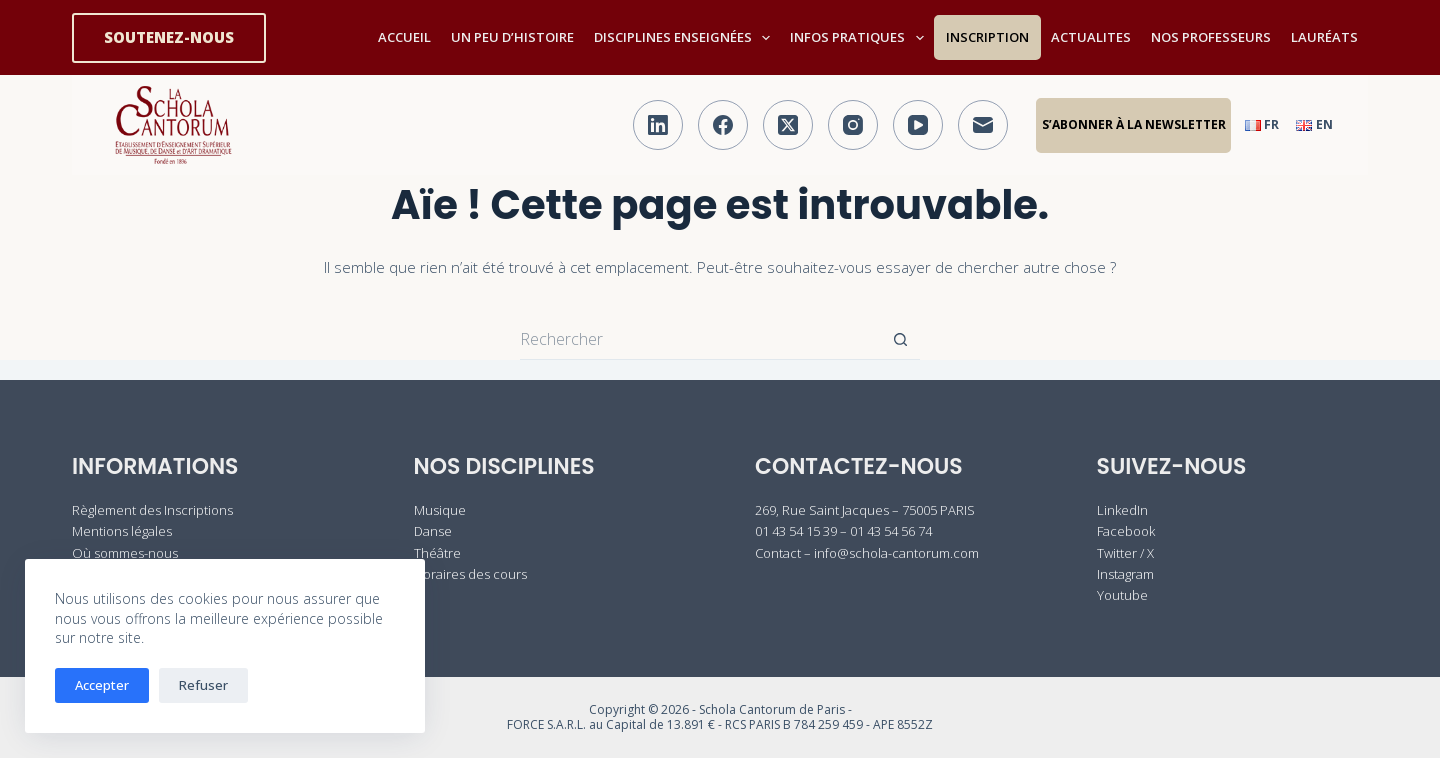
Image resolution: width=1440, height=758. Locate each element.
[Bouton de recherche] (900, 340)
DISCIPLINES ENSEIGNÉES (686, 38)
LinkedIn (1122, 510)
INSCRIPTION (987, 37)
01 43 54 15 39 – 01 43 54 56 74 (843, 531)
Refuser (203, 685)
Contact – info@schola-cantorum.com (867, 553)
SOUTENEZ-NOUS (169, 37)
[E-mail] (983, 125)
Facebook (1126, 531)
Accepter (102, 685)
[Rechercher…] (700, 340)
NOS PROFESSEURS (1211, 37)
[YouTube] (918, 125)
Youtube (1122, 595)
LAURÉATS (1324, 37)
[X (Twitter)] (788, 125)
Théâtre (437, 553)
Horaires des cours (470, 574)
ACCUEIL (404, 37)
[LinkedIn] (658, 125)
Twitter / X (1125, 553)
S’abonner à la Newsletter (1134, 124)
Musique (440, 510)
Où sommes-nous (125, 553)
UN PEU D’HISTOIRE (512, 37)
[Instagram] (853, 125)
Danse (433, 531)
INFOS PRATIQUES (861, 38)
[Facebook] (723, 125)
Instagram (1125, 574)
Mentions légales (122, 531)
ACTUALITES (1091, 37)
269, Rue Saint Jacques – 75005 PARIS (865, 510)
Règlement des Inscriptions (152, 510)
